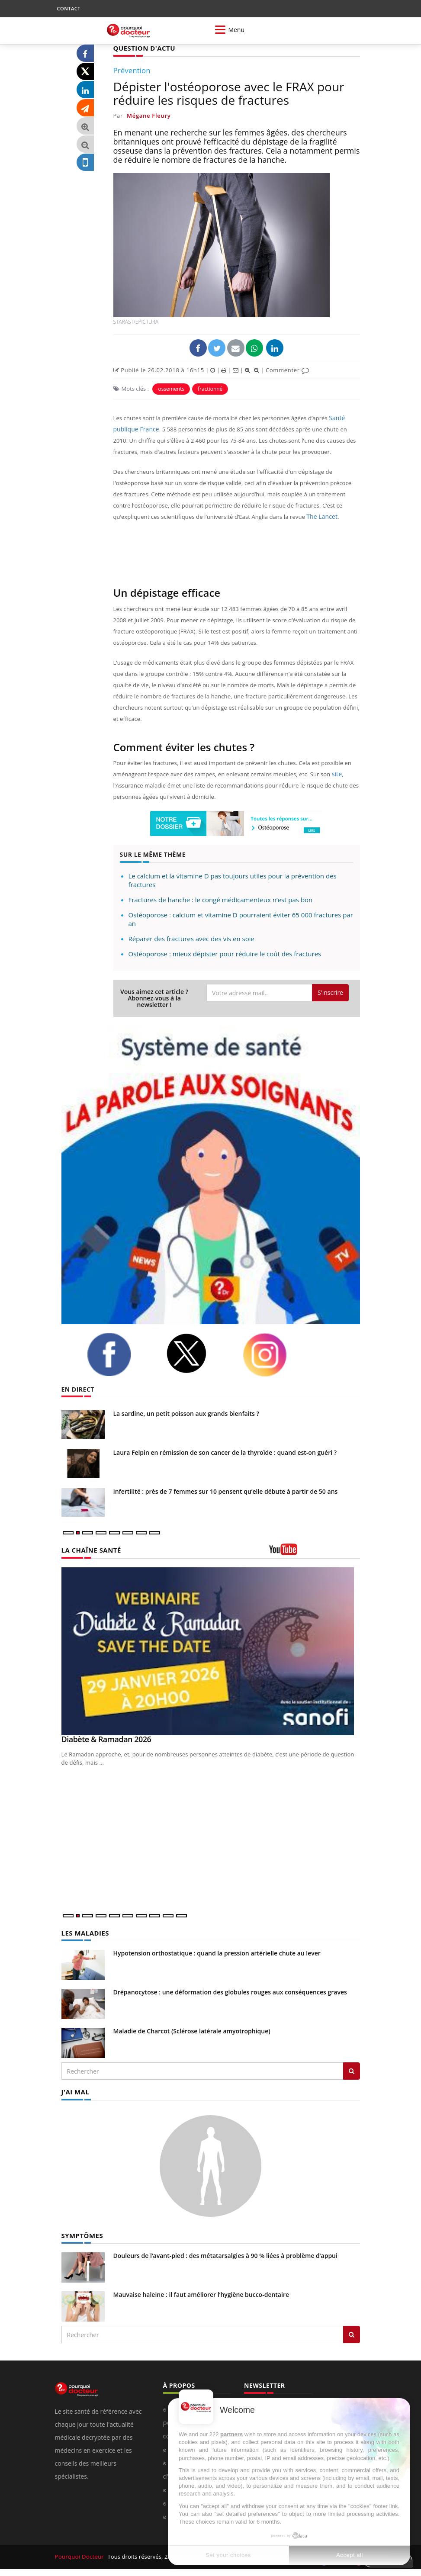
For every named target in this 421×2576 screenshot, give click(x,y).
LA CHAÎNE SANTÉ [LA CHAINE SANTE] (89, 1550)
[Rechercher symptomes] (351, 2332)
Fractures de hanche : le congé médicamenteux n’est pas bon (221, 899)
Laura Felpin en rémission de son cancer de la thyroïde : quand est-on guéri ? (225, 1452)
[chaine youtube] (314, 1552)
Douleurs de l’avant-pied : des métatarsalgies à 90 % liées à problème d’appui (225, 2254)
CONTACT (68, 8)
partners (231, 2434)
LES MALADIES (83, 1932)
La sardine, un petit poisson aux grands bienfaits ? (186, 1413)
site (336, 774)
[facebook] (119, 1354)
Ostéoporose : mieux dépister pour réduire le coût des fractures (225, 953)
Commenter (287, 369)
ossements (171, 388)
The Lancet (320, 516)
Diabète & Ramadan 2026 (106, 1738)
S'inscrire (330, 992)
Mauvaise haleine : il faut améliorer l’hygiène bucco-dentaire (201, 2293)
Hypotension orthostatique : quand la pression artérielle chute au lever (217, 1952)
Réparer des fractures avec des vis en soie (191, 938)
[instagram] (275, 1354)
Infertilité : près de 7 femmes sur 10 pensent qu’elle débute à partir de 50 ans (225, 1491)
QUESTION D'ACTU (142, 48)
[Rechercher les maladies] (351, 2070)
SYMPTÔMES (81, 2234)
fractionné (210, 388)
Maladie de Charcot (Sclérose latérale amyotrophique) (191, 2030)
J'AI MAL (74, 2091)
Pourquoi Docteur (79, 2555)
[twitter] (197, 1352)
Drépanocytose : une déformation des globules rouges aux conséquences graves (230, 1991)
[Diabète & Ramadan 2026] (210, 1651)
